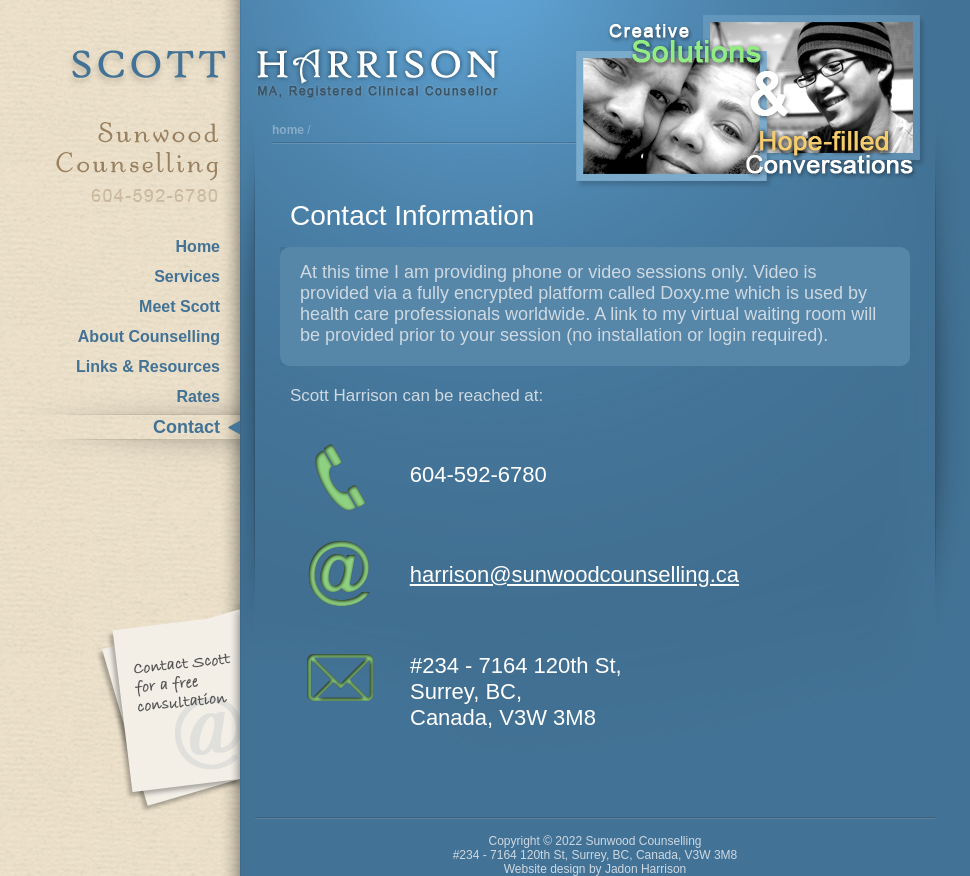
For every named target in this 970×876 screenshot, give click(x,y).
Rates (198, 396)
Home (198, 246)
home (288, 130)
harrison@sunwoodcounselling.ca (574, 574)
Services (187, 276)
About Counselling (149, 336)
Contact (186, 427)
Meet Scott (179, 306)
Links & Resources (148, 366)
